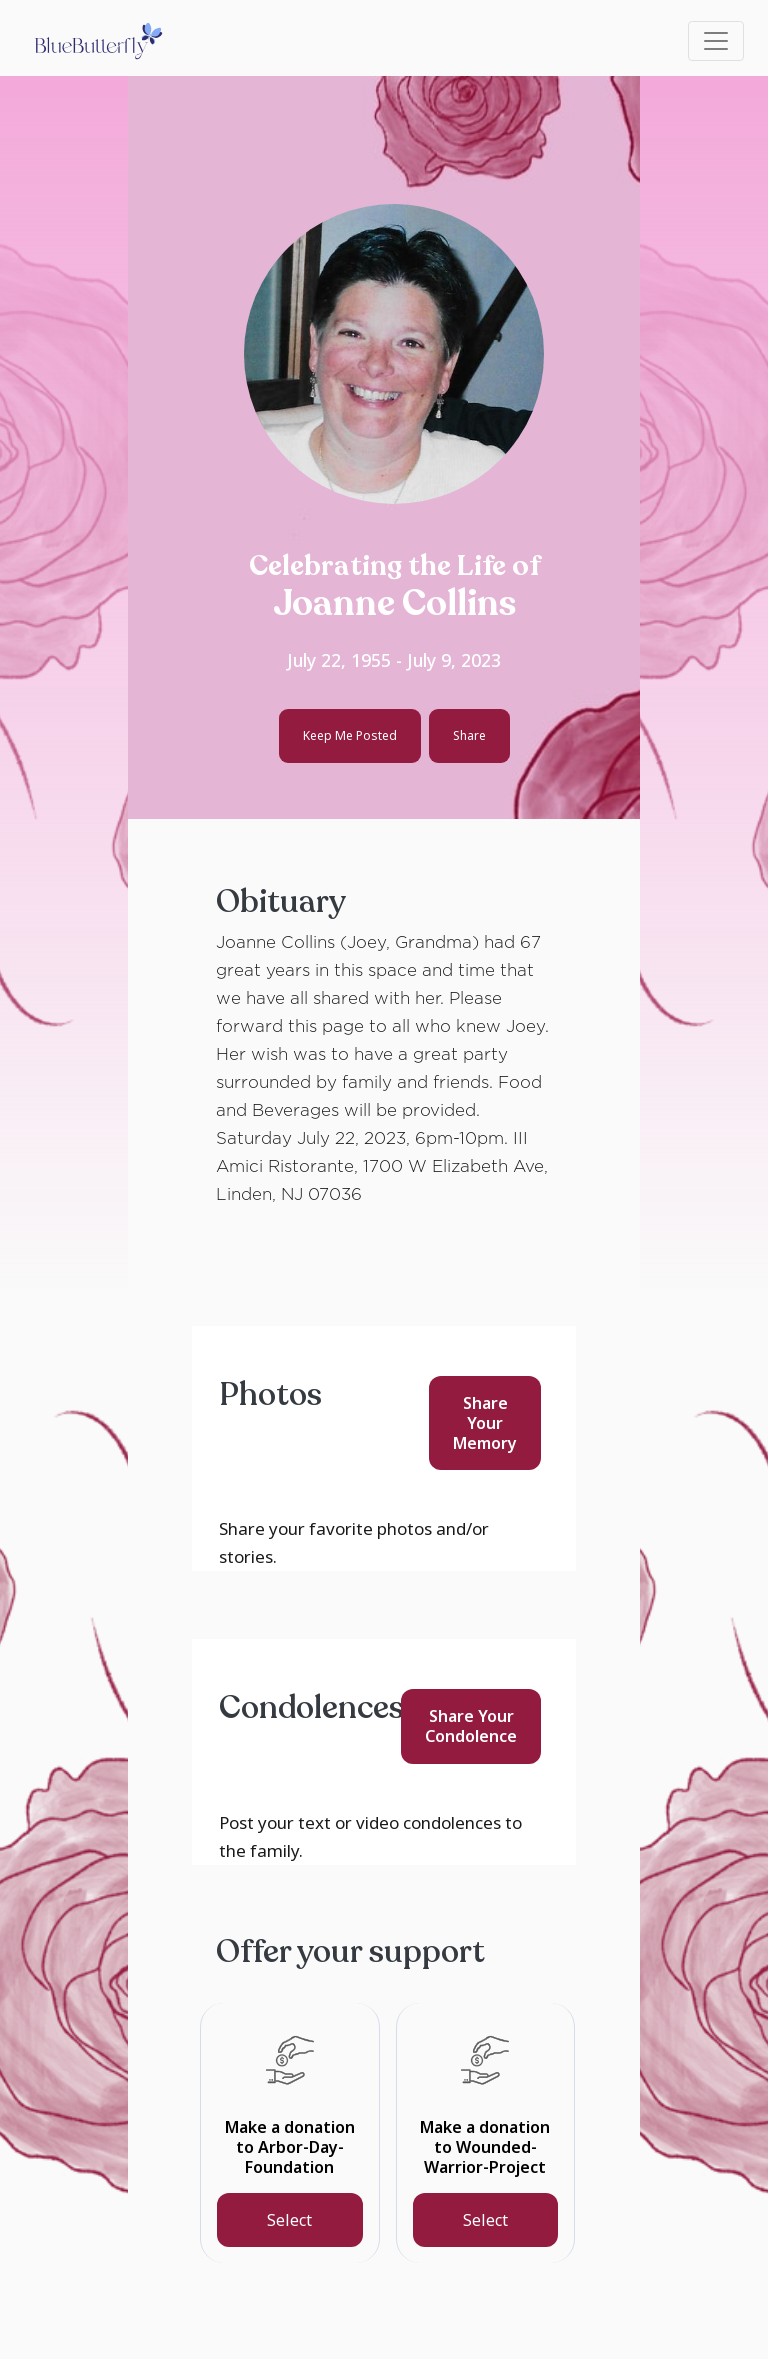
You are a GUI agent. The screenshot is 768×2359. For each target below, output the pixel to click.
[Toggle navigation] (716, 41)
